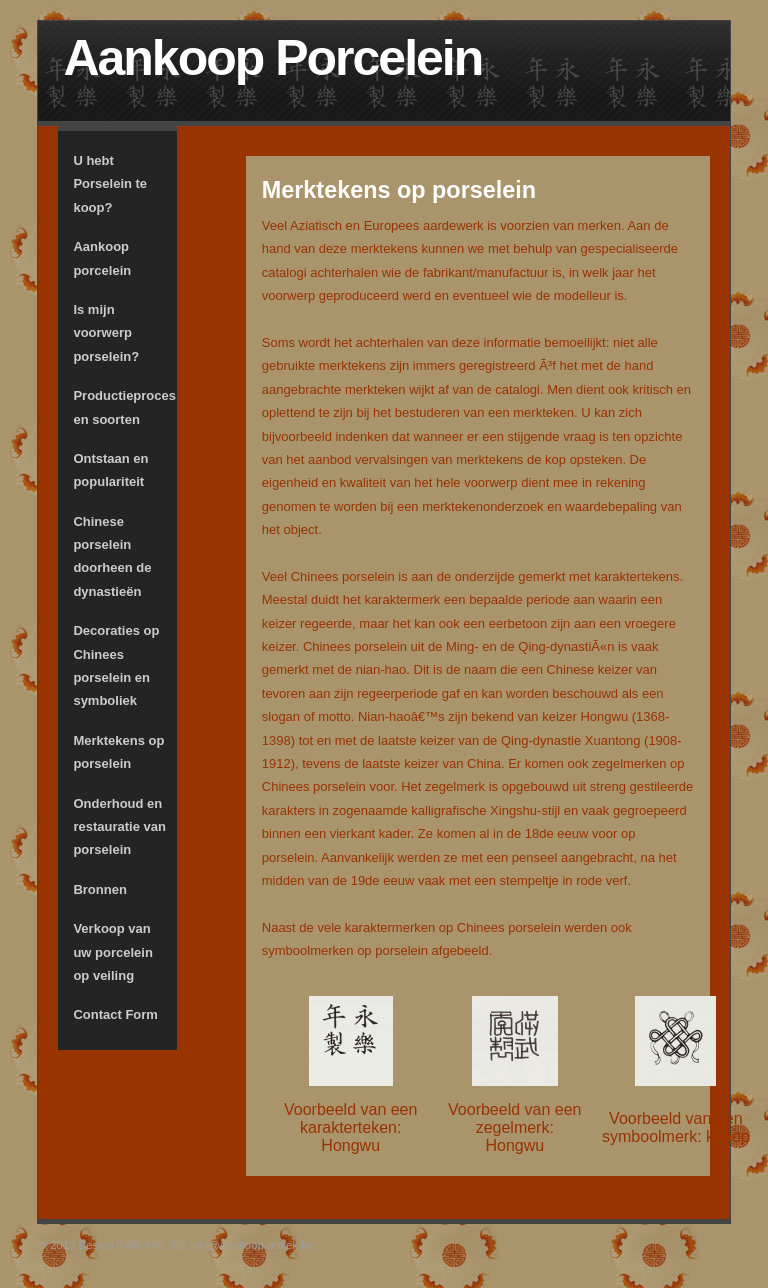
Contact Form (115, 1014)
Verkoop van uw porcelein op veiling (112, 952)
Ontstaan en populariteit (110, 470)
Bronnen (99, 889)
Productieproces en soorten (124, 407)
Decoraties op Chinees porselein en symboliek (116, 665)
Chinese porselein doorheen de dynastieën (112, 556)
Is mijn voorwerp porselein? (106, 333)
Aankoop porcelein (102, 258)
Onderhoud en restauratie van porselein (119, 827)
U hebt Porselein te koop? (110, 184)
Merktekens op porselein (118, 752)
